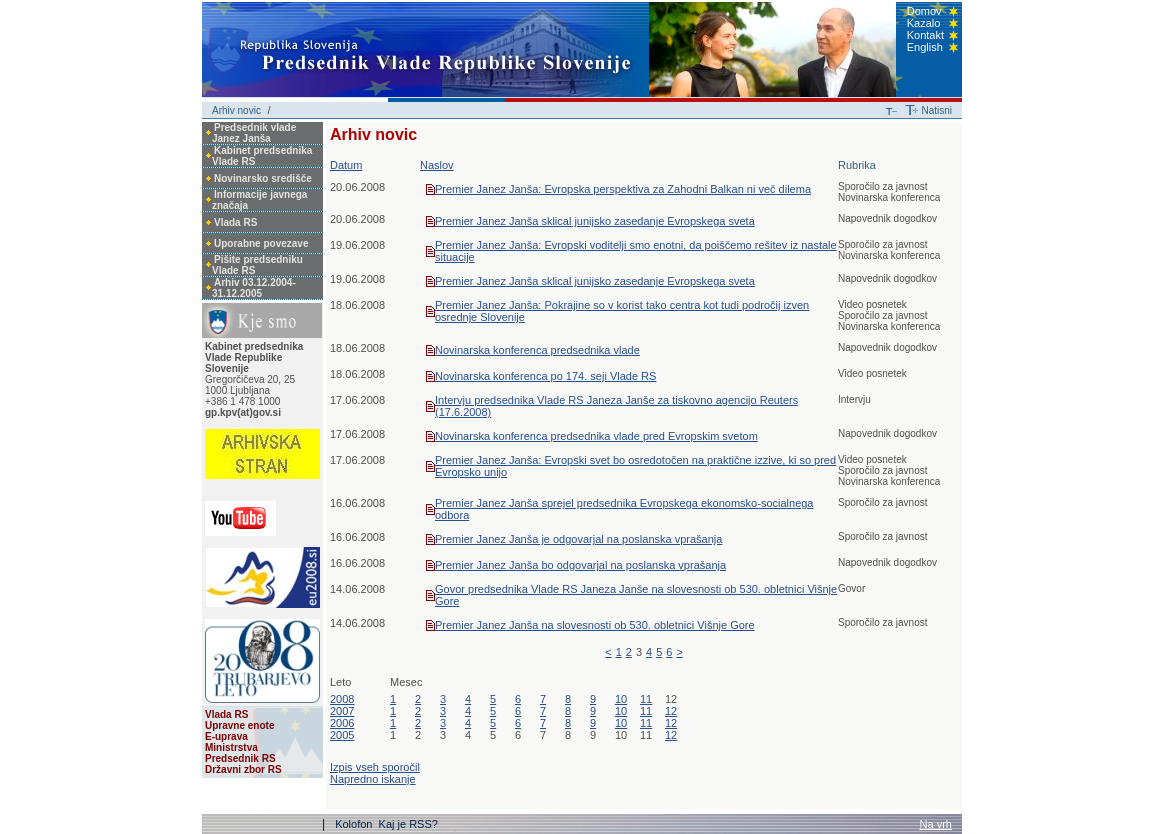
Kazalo (924, 23)
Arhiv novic (236, 110)
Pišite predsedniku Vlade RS (257, 265)
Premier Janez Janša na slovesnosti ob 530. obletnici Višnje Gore (595, 625)
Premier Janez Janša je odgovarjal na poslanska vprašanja (578, 539)
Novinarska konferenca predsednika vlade (537, 350)
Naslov (437, 165)
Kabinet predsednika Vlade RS (262, 156)
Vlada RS (235, 222)
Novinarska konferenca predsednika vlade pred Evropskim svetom (596, 436)
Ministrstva (231, 747)
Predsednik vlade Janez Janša (254, 133)
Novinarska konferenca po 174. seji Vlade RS (545, 376)
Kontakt (925, 35)
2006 (342, 723)
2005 (342, 735)
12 (671, 711)
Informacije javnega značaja (259, 200)
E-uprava (226, 736)
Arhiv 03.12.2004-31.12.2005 (254, 288)
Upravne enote (239, 725)
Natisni (936, 110)
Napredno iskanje (373, 779)
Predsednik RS (240, 758)
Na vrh (936, 824)
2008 (342, 699)
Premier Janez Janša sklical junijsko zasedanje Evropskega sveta (595, 221)
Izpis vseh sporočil (375, 767)
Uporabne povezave (261, 243)
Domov (924, 11)
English (925, 47)
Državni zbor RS (243, 769)
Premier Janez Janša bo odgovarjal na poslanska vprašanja (580, 565)
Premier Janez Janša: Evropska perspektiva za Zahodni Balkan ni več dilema (623, 189)
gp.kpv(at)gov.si (243, 412)
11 (646, 699)
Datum (346, 165)
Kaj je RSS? (408, 824)
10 (621, 699)
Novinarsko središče (263, 178)
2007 (342, 711)
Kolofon (355, 824)
